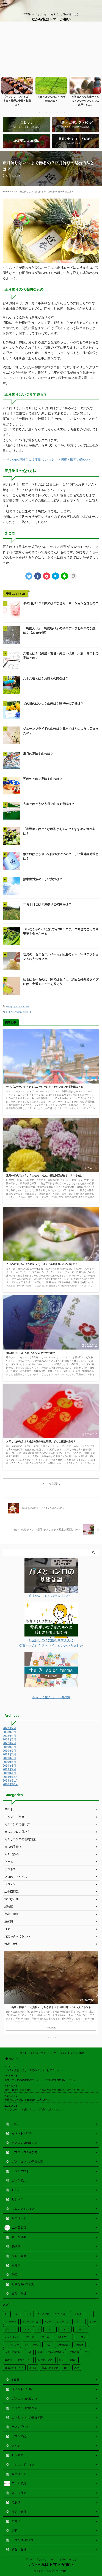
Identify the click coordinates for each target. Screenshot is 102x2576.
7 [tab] (57, 112)
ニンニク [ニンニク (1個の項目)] (65, 2329)
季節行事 (27, 1012)
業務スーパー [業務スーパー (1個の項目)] (25, 2360)
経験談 (8, 1906)
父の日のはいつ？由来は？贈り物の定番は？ (53, 703)
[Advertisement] (51, 48)
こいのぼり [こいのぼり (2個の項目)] (43, 2314)
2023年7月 (9, 1728)
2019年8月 (9, 1746)
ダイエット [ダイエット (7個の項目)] (11, 2329)
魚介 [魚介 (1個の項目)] (76, 2367)
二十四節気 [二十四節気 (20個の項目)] (62, 2344)
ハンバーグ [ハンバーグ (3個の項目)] (81, 2329)
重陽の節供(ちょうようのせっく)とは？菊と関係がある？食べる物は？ (45, 1175)
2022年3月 (9, 1739)
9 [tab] (64, 112)
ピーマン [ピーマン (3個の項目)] (81, 2337)
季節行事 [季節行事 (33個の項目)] (74, 2352)
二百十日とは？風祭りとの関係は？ (47, 904)
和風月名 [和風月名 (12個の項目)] (79, 2344)
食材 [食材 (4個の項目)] (66, 2367)
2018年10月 (10, 1784)
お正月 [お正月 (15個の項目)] (18, 2314)
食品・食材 (11, 1943)
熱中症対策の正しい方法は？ (42, 879)
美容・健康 (11, 1914)
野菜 (7, 1928)
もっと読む (53, 1483)
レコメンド (11, 1884)
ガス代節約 (11, 1854)
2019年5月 (9, 1758)
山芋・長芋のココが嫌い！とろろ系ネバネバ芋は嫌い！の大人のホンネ (44, 2089)
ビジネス (10, 1869)
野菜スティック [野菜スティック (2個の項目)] (50, 2367)
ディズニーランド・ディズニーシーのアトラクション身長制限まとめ (44, 1086)
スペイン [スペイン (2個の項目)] (79, 2321)
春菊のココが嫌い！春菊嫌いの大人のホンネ (29, 2099)
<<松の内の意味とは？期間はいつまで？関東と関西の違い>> (46, 459)
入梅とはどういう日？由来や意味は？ (48, 804)
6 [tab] (54, 112)
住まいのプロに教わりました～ (51, 1596)
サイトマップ (60, 2053)
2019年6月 (9, 1754)
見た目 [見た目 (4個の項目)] (32, 2367)
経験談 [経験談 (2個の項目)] (73, 2360)
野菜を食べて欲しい (17, 1936)
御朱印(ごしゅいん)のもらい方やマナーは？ (30, 1352)
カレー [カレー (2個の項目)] (47, 2321)
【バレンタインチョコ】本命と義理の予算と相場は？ (51, 100)
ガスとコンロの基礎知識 (20, 1839)
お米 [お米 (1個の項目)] (29, 2314)
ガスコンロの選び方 (17, 1831)
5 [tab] (50, 112)
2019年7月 (9, 1750)
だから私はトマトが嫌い (51, 19)
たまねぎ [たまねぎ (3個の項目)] (76, 2314)
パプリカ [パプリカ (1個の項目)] (44, 2337)
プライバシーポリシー (38, 2053)
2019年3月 (9, 1765)
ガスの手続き (12, 1846)
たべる (8, 1861)
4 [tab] (46, 112)
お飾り (17, 1012)
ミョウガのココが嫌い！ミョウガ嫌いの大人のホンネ (34, 2109)
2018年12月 (10, 1776)
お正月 (9, 1012)
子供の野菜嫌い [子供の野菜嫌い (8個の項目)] (56, 2352)
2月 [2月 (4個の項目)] (7, 2314)
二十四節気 (11, 1891)
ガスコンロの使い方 (17, 1824)
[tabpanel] (17, 92)
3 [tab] (43, 112)
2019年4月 (9, 1761)
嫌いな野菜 (11, 1899)
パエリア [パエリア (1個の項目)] (29, 2337)
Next (98, 94)
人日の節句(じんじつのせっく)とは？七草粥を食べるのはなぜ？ (42, 1264)
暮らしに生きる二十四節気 (51, 1697)
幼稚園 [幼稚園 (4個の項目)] (8, 2360)
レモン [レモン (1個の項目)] (47, 2344)
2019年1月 (9, 1773)
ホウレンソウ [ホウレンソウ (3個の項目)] (31, 2344)
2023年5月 (9, 1732)
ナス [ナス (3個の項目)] (37, 2329)
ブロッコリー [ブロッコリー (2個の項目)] (12, 2344)
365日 (9, 1006)
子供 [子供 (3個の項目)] (39, 2352)
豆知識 (8, 1921)
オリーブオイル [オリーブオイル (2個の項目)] (30, 2321)
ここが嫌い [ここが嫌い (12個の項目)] (60, 2314)
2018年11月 (10, 1780)
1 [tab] (36, 112)
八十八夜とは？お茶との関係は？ (45, 678)
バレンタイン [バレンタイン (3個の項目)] (12, 2337)
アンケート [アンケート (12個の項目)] (11, 2321)
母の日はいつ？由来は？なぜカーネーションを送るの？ (60, 603)
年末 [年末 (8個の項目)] (87, 2352)
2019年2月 (9, 1769)
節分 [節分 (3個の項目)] (61, 2360)
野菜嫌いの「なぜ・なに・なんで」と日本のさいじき (51, 2559)
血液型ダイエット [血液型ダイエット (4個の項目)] (14, 2367)
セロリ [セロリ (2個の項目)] (92, 2321)
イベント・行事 (21, 1006)
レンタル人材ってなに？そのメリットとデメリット (33, 2070)
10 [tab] (68, 112)
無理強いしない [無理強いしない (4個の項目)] (45, 2360)
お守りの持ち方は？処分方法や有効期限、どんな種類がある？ (41, 1441)
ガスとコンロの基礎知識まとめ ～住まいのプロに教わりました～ (51, 2007)
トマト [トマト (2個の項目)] (25, 2329)
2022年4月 (9, 1735)
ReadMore (51, 2028)
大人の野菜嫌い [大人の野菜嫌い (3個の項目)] (13, 2352)
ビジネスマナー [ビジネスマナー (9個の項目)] (63, 2337)
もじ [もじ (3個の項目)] (89, 2314)
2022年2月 (9, 1743)
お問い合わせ (77, 2053)
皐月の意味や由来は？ (38, 753)
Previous (3, 94)
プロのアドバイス (15, 1876)
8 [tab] (61, 112)
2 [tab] (39, 112)
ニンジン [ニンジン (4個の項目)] (50, 2329)
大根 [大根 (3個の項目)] (29, 2352)
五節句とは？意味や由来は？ (42, 779)
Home (21, 2053)
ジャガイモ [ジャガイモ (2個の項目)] (62, 2321)
